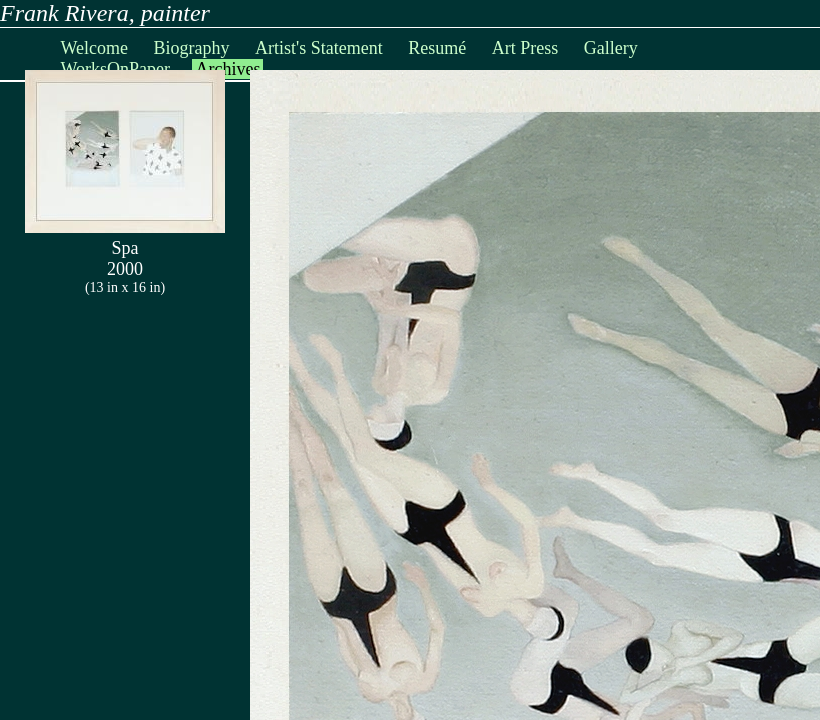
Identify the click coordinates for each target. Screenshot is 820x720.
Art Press (525, 48)
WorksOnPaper (115, 69)
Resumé (437, 48)
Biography (191, 48)
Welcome (94, 48)
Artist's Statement (319, 48)
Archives (227, 69)
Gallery (611, 48)
